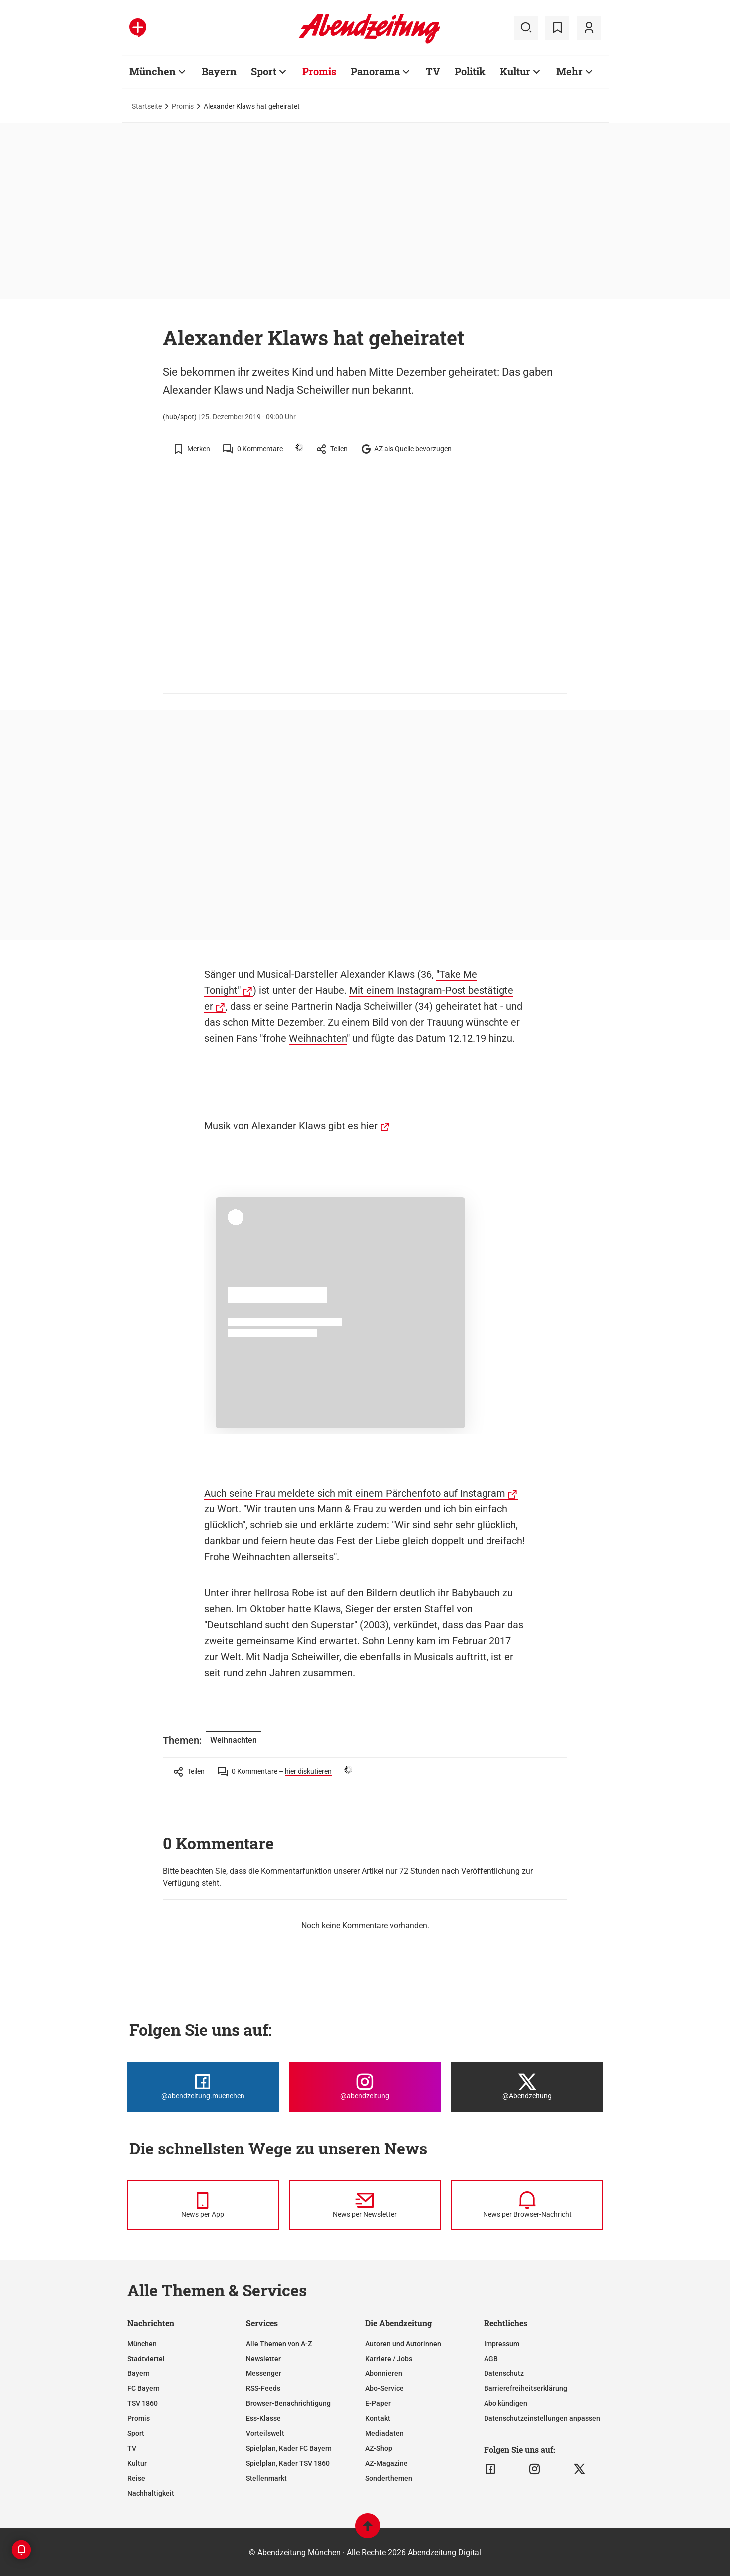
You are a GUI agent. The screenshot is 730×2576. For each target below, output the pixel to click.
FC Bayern (143, 2388)
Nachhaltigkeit (150, 2493)
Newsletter (263, 2358)
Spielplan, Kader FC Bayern (289, 2448)
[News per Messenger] (203, 2205)
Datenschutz (504, 2373)
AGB (491, 2358)
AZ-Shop (378, 2448)
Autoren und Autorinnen (403, 2344)
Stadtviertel (146, 2358)
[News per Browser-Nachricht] (527, 2205)
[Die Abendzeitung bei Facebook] (203, 2087)
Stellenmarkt (266, 2478)
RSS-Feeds (263, 2388)
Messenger (263, 2373)
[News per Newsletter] (365, 2205)
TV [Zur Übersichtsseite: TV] (433, 71)
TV (131, 2448)
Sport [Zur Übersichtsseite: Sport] (263, 71)
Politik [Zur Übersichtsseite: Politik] (470, 71)
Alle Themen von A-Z (279, 2344)
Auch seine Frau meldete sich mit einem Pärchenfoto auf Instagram (354, 1493)
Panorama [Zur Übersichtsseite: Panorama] (375, 71)
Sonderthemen (388, 2478)
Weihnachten (318, 1038)
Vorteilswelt (265, 2433)
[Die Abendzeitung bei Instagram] (365, 2087)
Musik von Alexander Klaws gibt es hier (291, 1126)
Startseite (147, 106)
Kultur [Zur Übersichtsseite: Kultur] (515, 71)
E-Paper (378, 2403)
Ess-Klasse (263, 2418)
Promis (183, 106)
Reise (136, 2478)
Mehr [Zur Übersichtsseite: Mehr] (569, 71)
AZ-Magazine (386, 2463)
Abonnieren (383, 2373)
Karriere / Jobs (388, 2358)
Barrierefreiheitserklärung (525, 2388)
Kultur (137, 2463)
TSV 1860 (142, 2403)
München (142, 2344)
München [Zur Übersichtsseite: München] (152, 71)
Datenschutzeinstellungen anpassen (542, 2418)
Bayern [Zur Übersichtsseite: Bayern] (219, 71)
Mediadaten (384, 2433)
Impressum (501, 2344)
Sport (135, 2433)
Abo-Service (384, 2388)
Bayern (138, 2373)
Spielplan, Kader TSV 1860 (288, 2463)
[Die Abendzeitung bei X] (527, 2087)
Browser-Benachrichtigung (288, 2403)
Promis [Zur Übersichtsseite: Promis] (319, 71)
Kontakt (377, 2418)
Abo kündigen (505, 2403)
